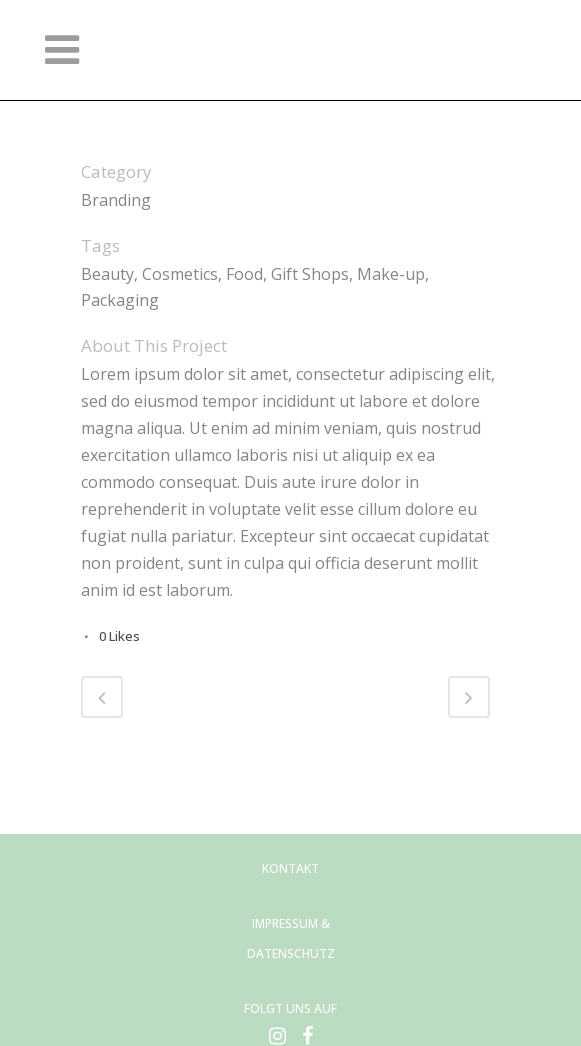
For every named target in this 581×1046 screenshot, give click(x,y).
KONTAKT (290, 868)
